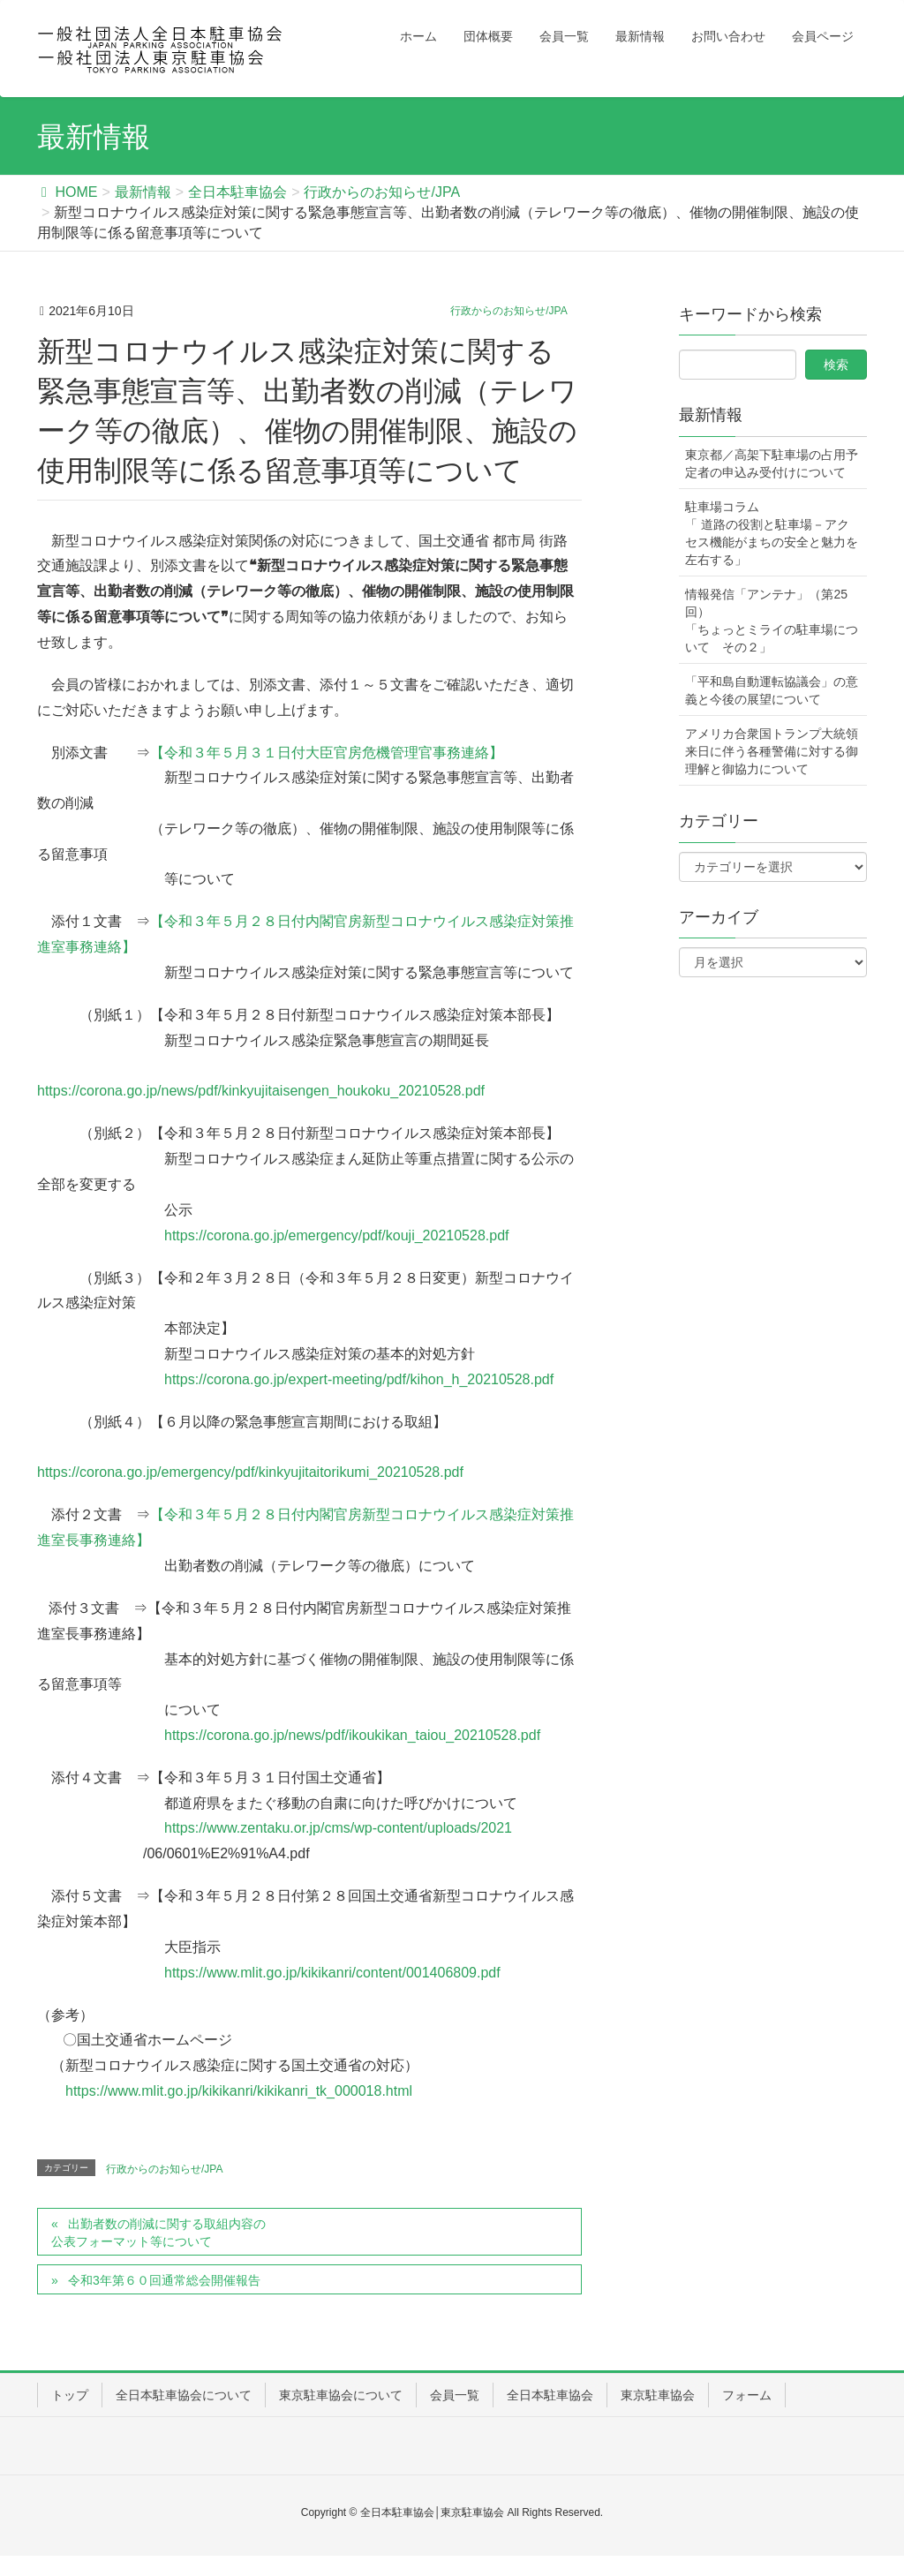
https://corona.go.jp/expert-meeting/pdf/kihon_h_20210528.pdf (359, 1379)
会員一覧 (454, 2395)
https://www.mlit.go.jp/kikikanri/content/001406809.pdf (332, 1972)
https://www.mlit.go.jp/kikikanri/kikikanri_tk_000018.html (238, 2090)
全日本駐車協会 (550, 2395)
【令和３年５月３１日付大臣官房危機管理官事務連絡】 (326, 752)
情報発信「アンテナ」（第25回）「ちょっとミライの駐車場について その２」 (771, 620)
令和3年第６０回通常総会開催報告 (164, 2280)
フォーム (747, 2395)
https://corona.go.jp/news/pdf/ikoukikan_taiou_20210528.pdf (352, 1735)
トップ (69, 2395)
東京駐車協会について (341, 2395)
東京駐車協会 (658, 2395)
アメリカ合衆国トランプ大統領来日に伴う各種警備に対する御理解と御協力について (771, 751)
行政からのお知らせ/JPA (508, 311)
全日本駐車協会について (184, 2395)
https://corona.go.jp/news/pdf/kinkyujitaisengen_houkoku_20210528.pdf (261, 1090)
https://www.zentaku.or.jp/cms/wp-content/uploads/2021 (338, 1827)
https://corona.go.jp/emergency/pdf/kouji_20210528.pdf (336, 1235)
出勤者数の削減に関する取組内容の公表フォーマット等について (158, 2232)
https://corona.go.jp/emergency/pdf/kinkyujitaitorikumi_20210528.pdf (250, 1472)
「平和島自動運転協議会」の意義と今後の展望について (771, 690)
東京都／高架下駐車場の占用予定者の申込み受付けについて (771, 463)
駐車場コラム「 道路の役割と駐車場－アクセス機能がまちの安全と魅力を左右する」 (771, 533)
